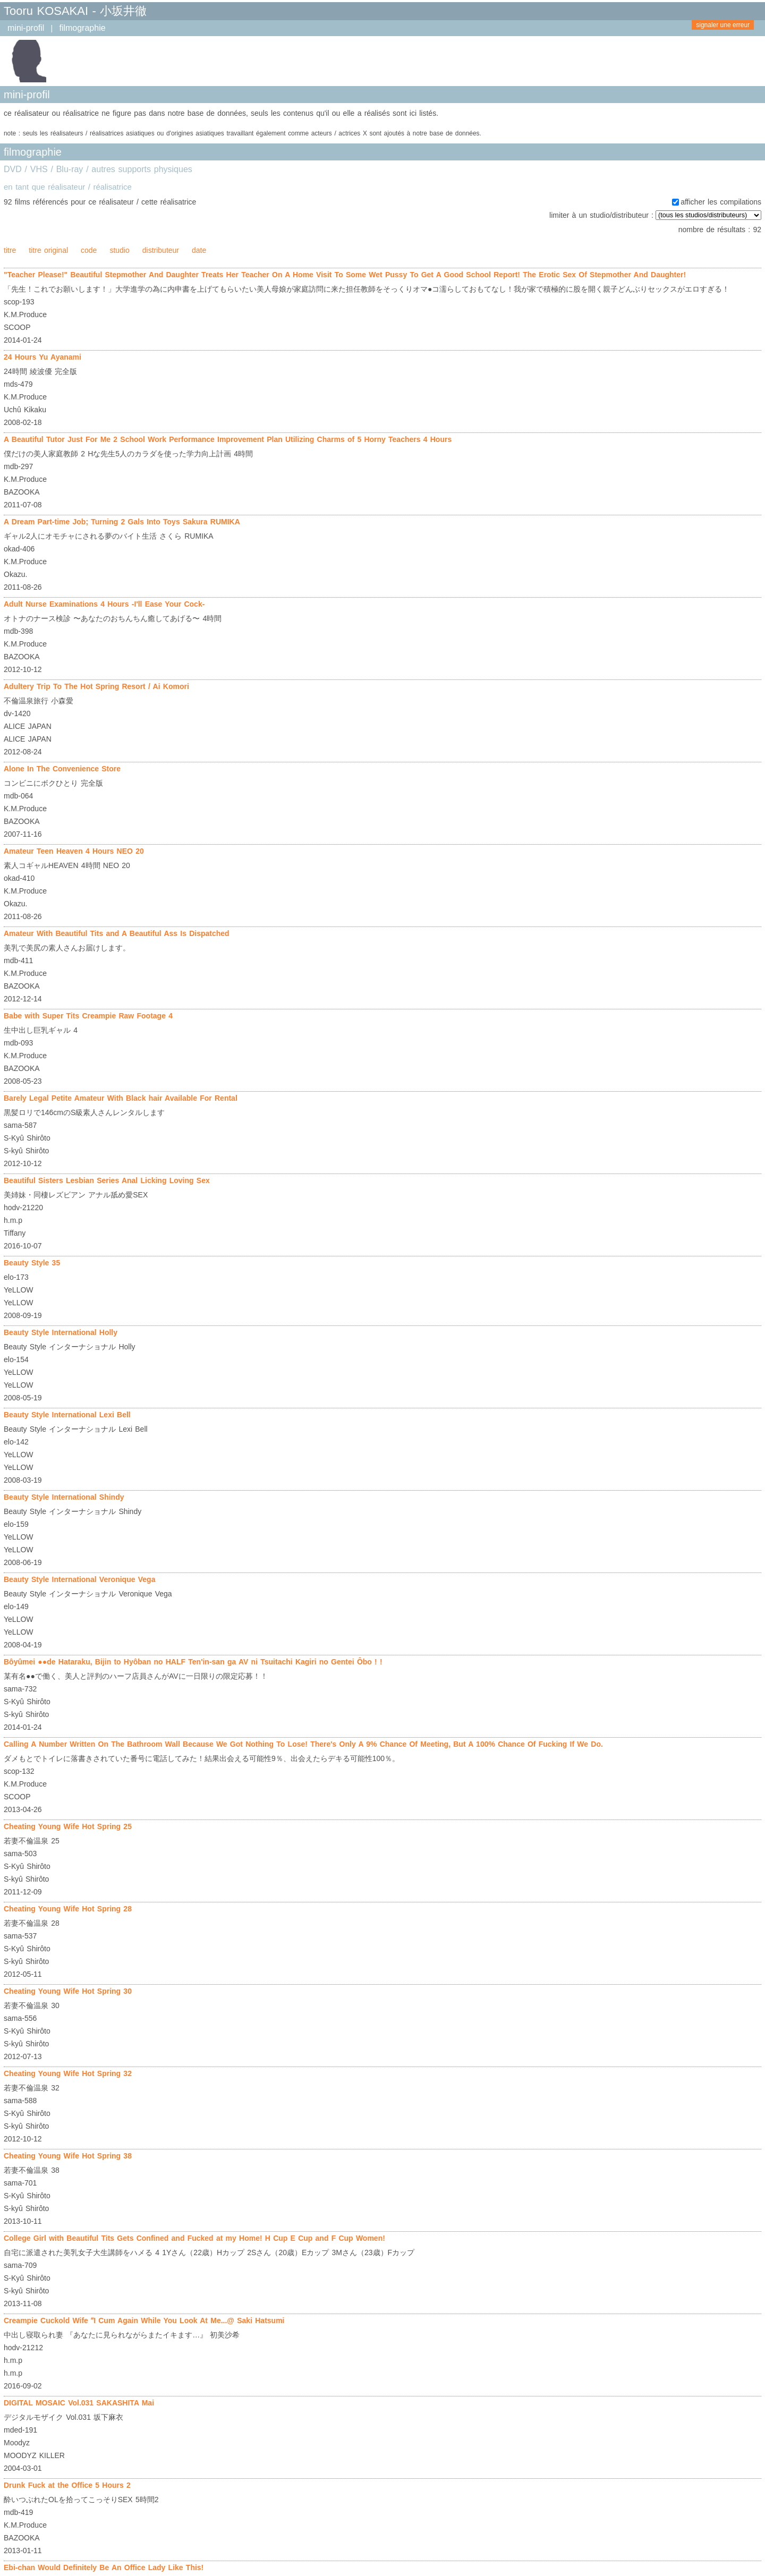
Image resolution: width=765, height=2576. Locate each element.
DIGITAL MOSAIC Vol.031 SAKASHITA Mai (79, 2403)
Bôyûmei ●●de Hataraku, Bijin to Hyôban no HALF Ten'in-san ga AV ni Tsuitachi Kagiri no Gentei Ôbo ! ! (193, 1661)
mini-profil (25, 27)
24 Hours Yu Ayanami (42, 357)
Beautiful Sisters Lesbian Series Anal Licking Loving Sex (107, 1180)
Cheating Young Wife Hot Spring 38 (68, 2156)
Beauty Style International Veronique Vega (79, 1579)
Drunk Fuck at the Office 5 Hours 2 (67, 2485)
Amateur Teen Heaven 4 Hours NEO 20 (74, 851)
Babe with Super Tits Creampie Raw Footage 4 (88, 1015)
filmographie (82, 27)
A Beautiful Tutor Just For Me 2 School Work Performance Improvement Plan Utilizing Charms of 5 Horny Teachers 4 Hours (228, 439)
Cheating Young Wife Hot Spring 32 (68, 2073)
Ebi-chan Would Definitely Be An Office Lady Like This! (103, 2567)
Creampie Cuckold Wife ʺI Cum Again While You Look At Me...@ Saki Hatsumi (144, 2320)
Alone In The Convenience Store (62, 768)
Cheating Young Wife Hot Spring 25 (68, 1826)
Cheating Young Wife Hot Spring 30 (68, 1991)
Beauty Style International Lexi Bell (67, 1414)
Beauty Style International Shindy (64, 1497)
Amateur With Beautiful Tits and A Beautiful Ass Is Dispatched (117, 933)
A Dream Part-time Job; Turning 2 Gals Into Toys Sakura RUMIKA (122, 521)
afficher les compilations (721, 202)
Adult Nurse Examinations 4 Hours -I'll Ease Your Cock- (104, 604)
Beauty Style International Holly (60, 1332)
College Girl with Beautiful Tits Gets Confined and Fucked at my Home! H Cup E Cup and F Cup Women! (194, 2238)
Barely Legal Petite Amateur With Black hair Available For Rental (120, 1098)
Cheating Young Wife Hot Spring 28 (68, 1909)
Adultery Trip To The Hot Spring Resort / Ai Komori (96, 686)
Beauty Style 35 (32, 1263)
